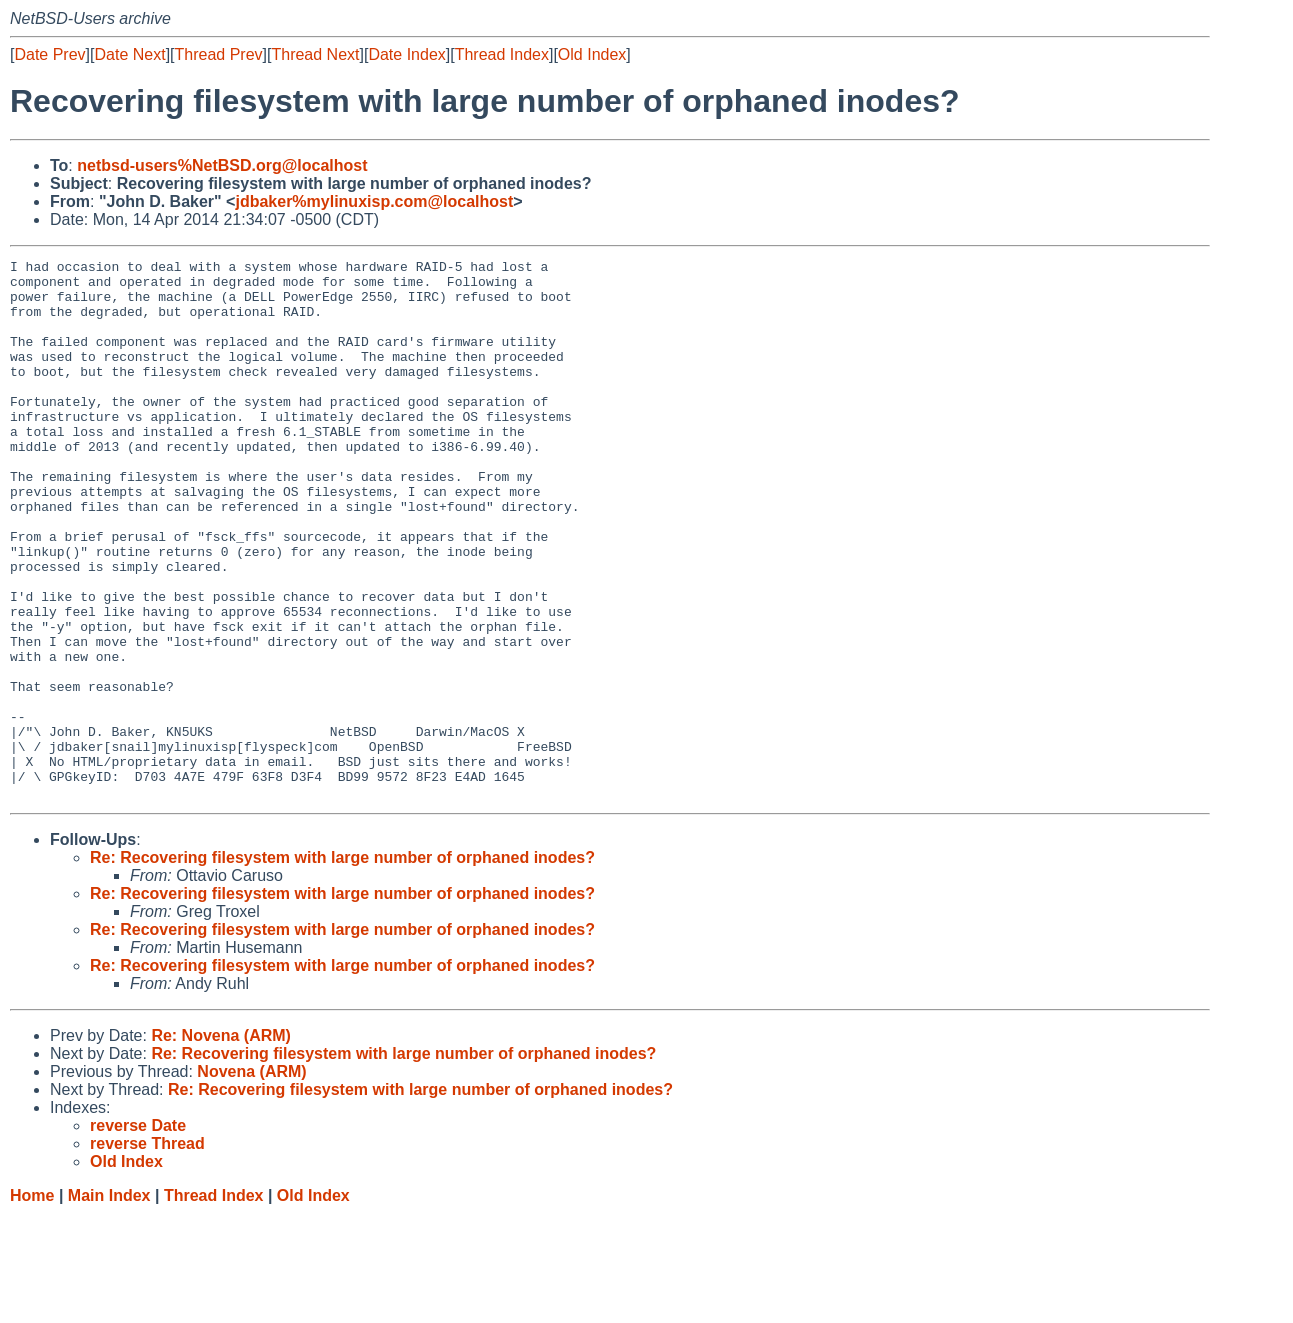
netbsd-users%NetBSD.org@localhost (222, 165)
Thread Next (315, 54)
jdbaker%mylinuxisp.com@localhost (374, 201)
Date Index (406, 54)
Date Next (129, 54)
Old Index (592, 54)
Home (32, 1303)
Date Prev (49, 54)
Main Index (109, 1303)
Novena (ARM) (251, 1179)
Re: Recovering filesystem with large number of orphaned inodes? (342, 965)
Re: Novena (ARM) (221, 1143)
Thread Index (502, 54)
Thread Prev (219, 54)
